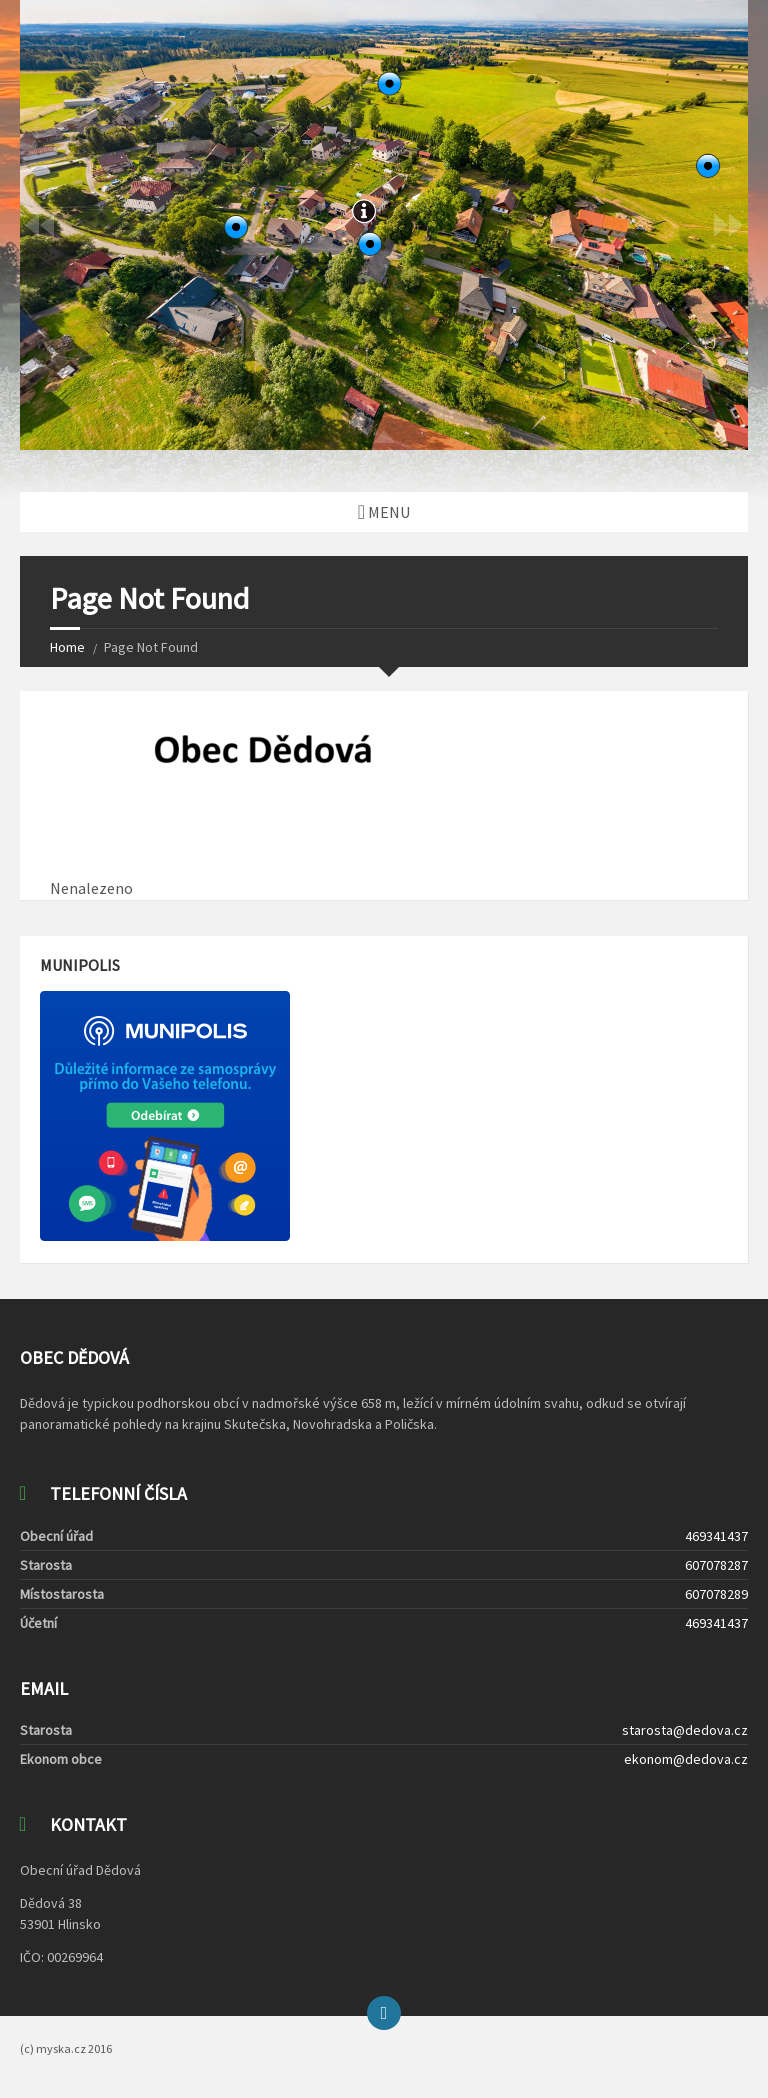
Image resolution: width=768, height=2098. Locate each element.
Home (67, 647)
